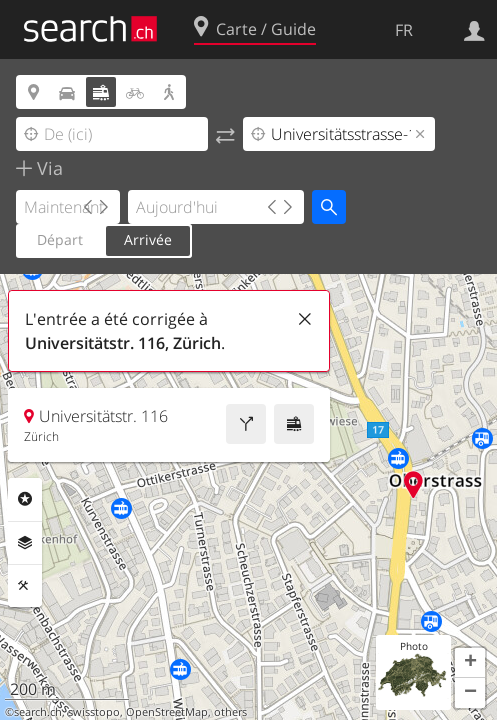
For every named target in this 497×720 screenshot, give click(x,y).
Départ (60, 239)
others (230, 712)
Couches (25, 543)
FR (404, 30)
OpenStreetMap (167, 712)
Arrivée (148, 239)
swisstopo (94, 712)
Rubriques (25, 499)
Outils (25, 586)
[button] (470, 663)
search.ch (38, 712)
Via (47, 168)
